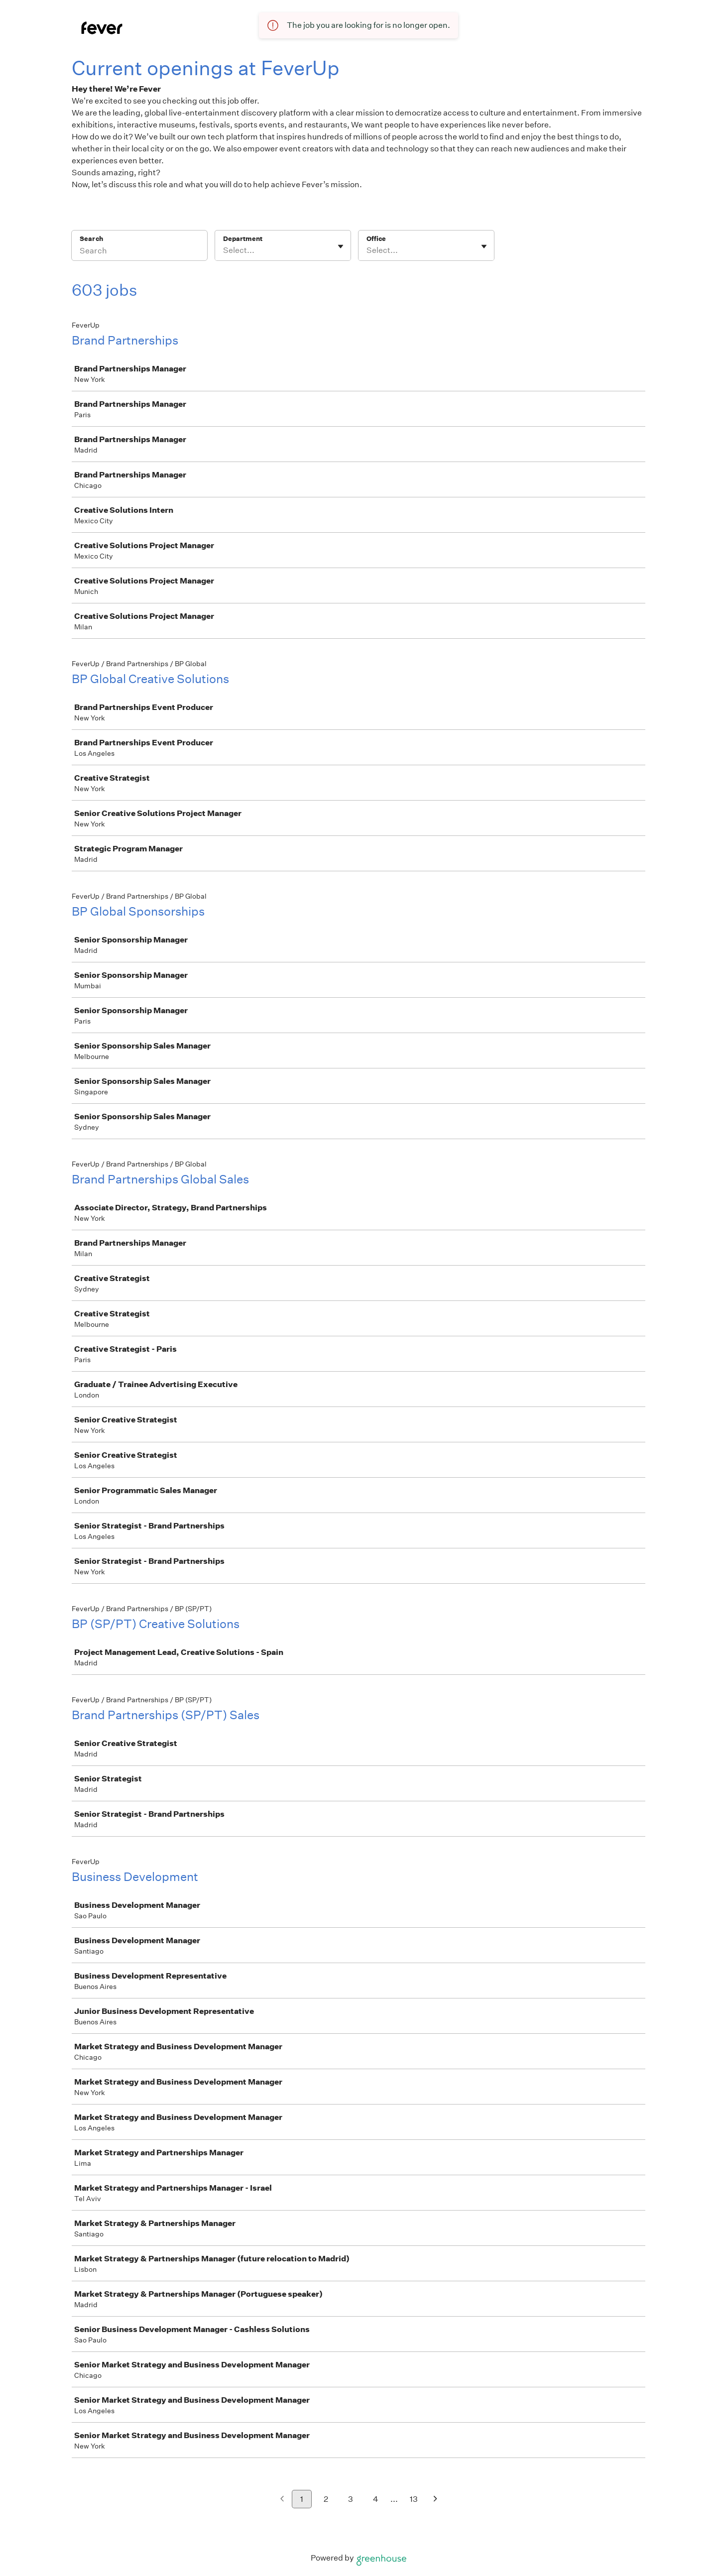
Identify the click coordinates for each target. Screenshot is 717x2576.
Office (376, 238)
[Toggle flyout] (341, 246)
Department (242, 238)
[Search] (139, 251)
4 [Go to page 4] (375, 2499)
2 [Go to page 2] (326, 2499)
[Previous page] (282, 2499)
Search (91, 238)
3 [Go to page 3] (350, 2499)
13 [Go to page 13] (414, 2499)
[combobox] (224, 250)
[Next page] (435, 2499)
